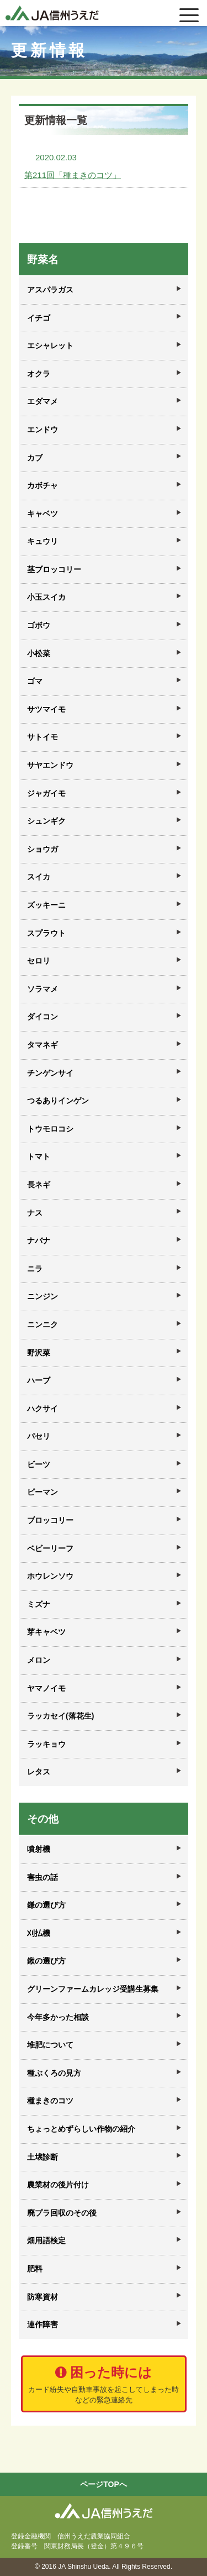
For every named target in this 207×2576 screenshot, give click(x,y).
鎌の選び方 (46, 1904)
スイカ (38, 876)
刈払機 (38, 1933)
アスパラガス (50, 289)
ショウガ (42, 849)
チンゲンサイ (50, 1073)
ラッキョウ (46, 1744)
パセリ (38, 1436)
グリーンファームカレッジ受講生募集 (92, 1989)
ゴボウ (38, 625)
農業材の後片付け (58, 2184)
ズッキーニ (46, 904)
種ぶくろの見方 (54, 2073)
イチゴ (38, 317)
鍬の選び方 (46, 1960)
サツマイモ (46, 709)
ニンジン (42, 1296)
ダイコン (42, 1016)
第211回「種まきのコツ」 (72, 175)
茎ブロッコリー (54, 569)
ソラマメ (42, 989)
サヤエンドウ (50, 765)
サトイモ (42, 736)
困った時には (103, 2385)
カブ (35, 457)
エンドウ (42, 429)
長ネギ (38, 1184)
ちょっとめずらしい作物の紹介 (81, 2128)
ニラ (35, 1268)
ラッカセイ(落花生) (60, 1715)
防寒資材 (42, 2296)
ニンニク (42, 1324)
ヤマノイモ (46, 1688)
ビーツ (38, 1464)
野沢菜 (38, 1352)
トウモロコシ (50, 1128)
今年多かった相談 (58, 2017)
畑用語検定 (46, 2240)
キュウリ (42, 541)
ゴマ (35, 681)
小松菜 (38, 653)
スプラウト (46, 933)
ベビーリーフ (50, 1548)
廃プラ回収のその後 (62, 2212)
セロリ (38, 960)
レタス (38, 1771)
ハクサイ (42, 1408)
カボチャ (42, 485)
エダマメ (42, 401)
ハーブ (38, 1380)
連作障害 (42, 2324)
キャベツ (42, 513)
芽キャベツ (46, 1631)
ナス (35, 1212)
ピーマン (42, 1492)
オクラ (38, 373)
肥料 (35, 2268)
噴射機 (38, 1849)
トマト (38, 1156)
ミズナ (38, 1604)
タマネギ (42, 1044)
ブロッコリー (50, 1520)
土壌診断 (42, 2157)
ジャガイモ (46, 793)
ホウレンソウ (50, 1576)
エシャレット (50, 345)
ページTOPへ (103, 2484)
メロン (38, 1660)
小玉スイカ (46, 597)
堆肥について (50, 2044)
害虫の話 (42, 1877)
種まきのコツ (50, 2100)
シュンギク (46, 820)
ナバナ (38, 1240)
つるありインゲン (58, 1100)
